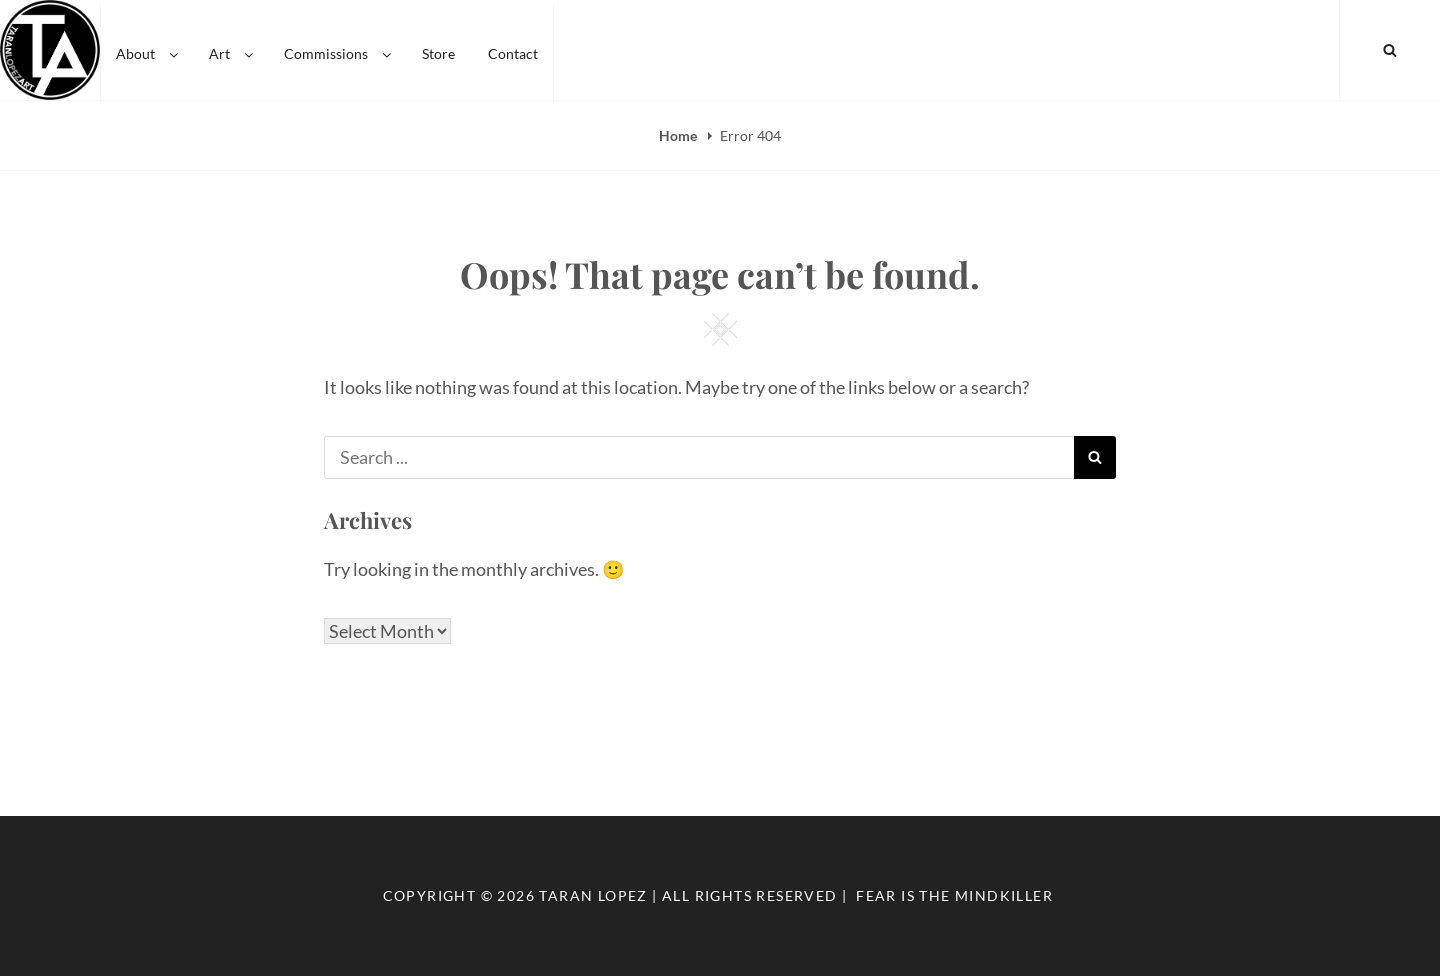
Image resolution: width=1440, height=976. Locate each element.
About (148, 49)
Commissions (339, 49)
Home (679, 135)
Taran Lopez (593, 895)
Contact (513, 49)
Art (232, 49)
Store (438, 49)
